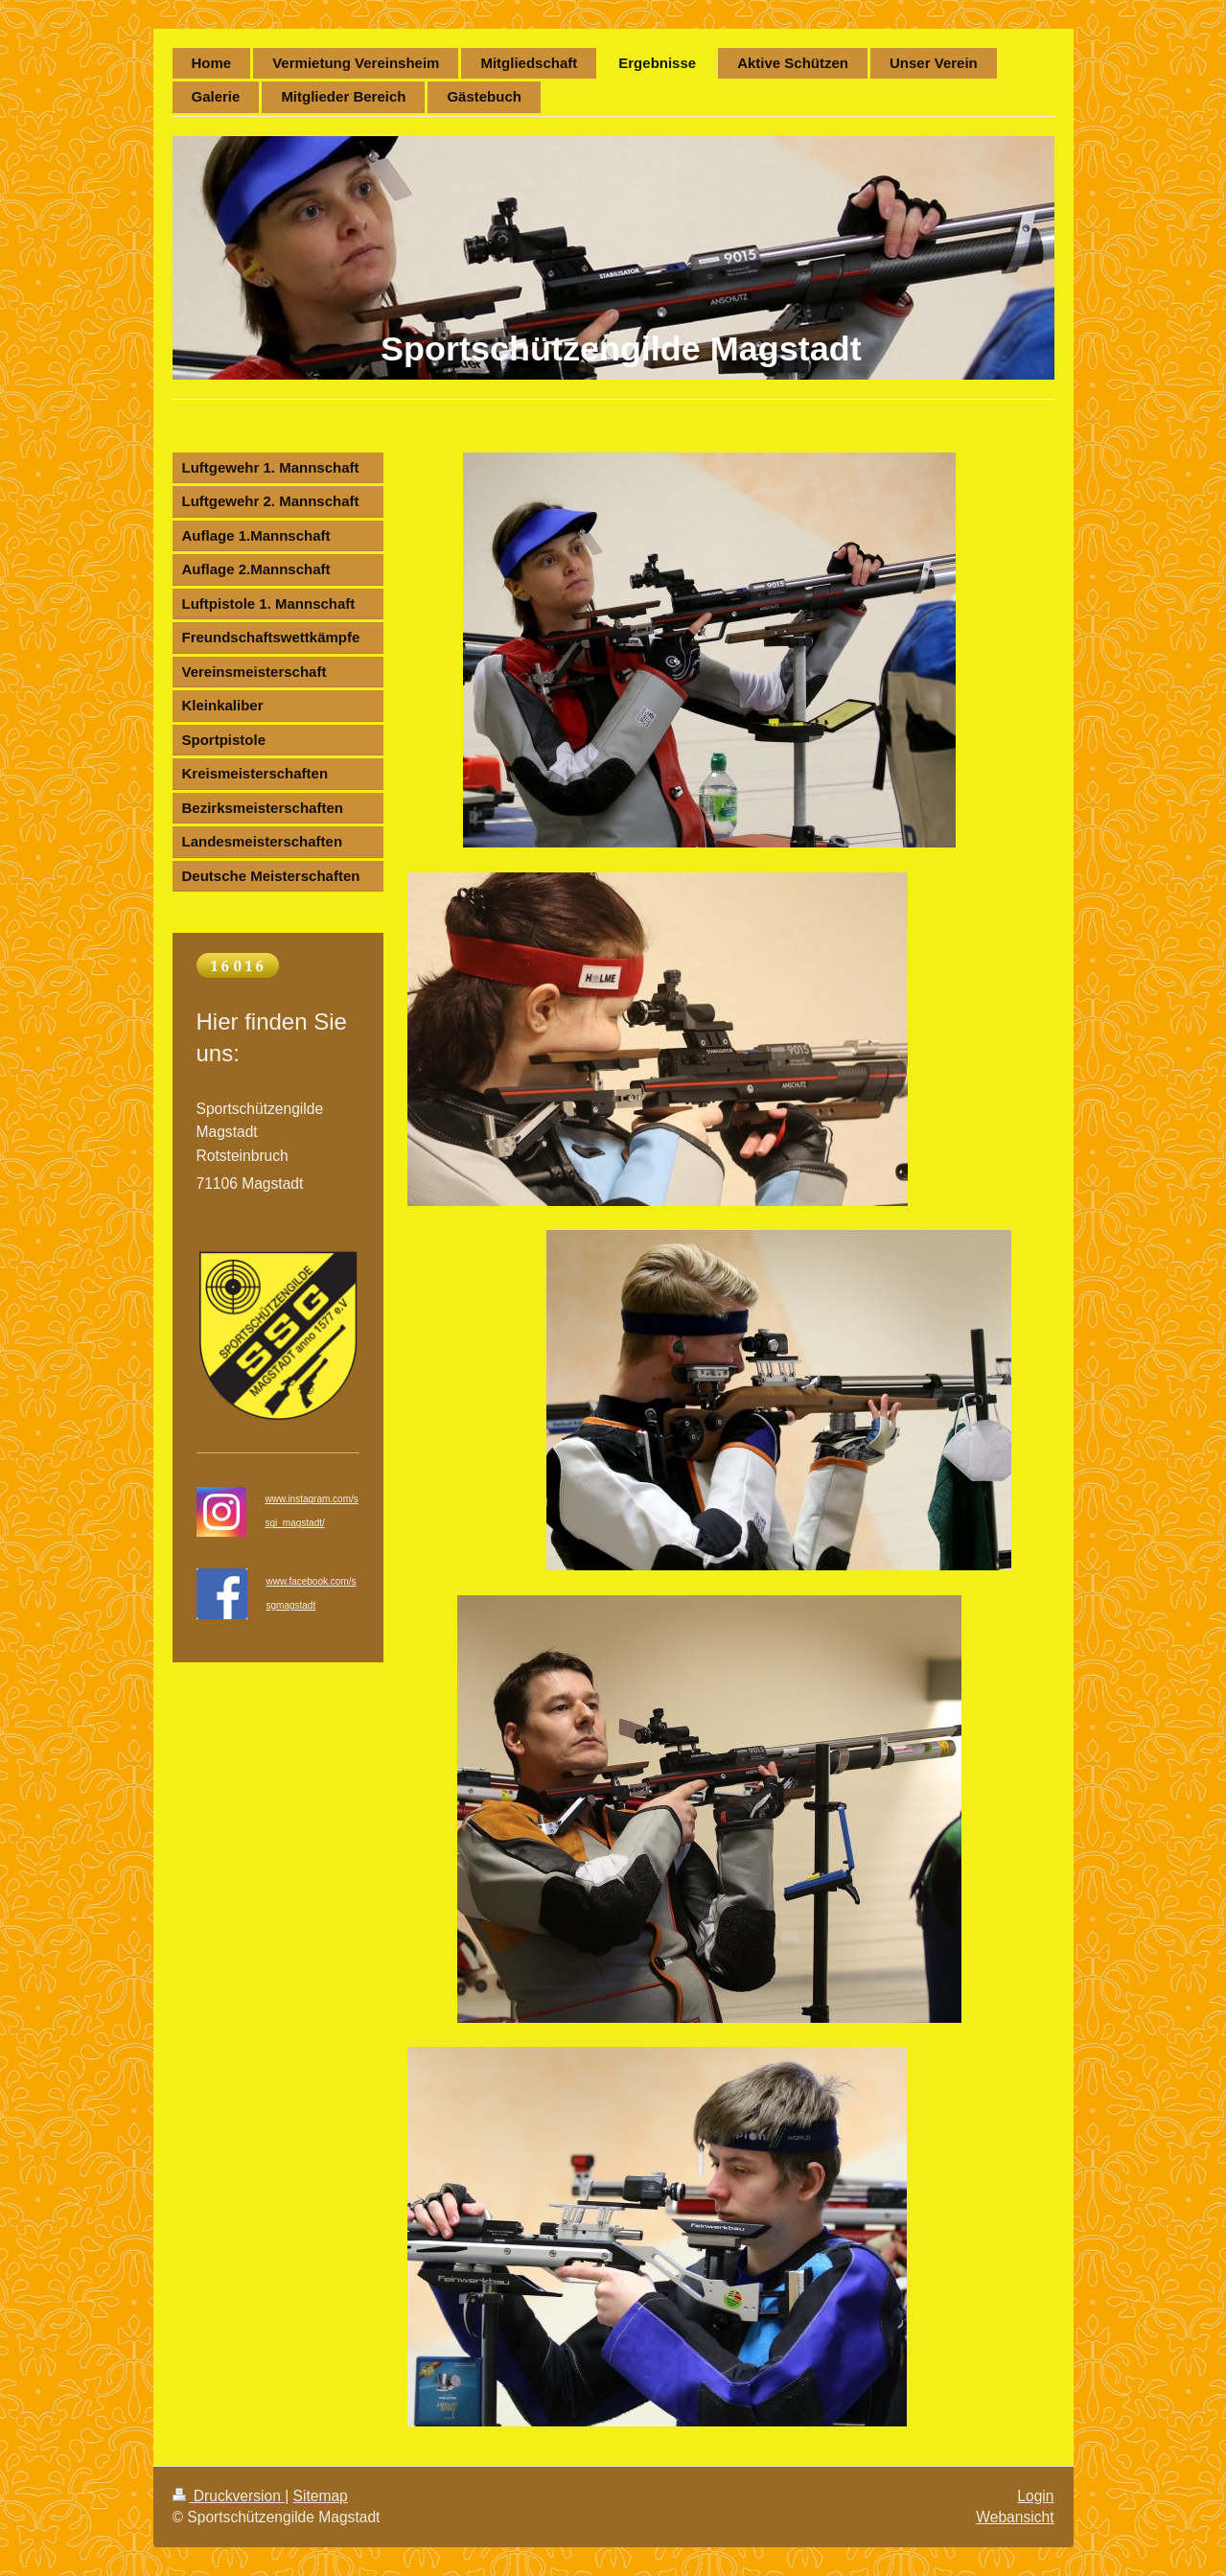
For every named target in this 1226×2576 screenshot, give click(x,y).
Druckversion (229, 2496)
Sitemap (320, 2496)
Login (1035, 2496)
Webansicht (1014, 2517)
